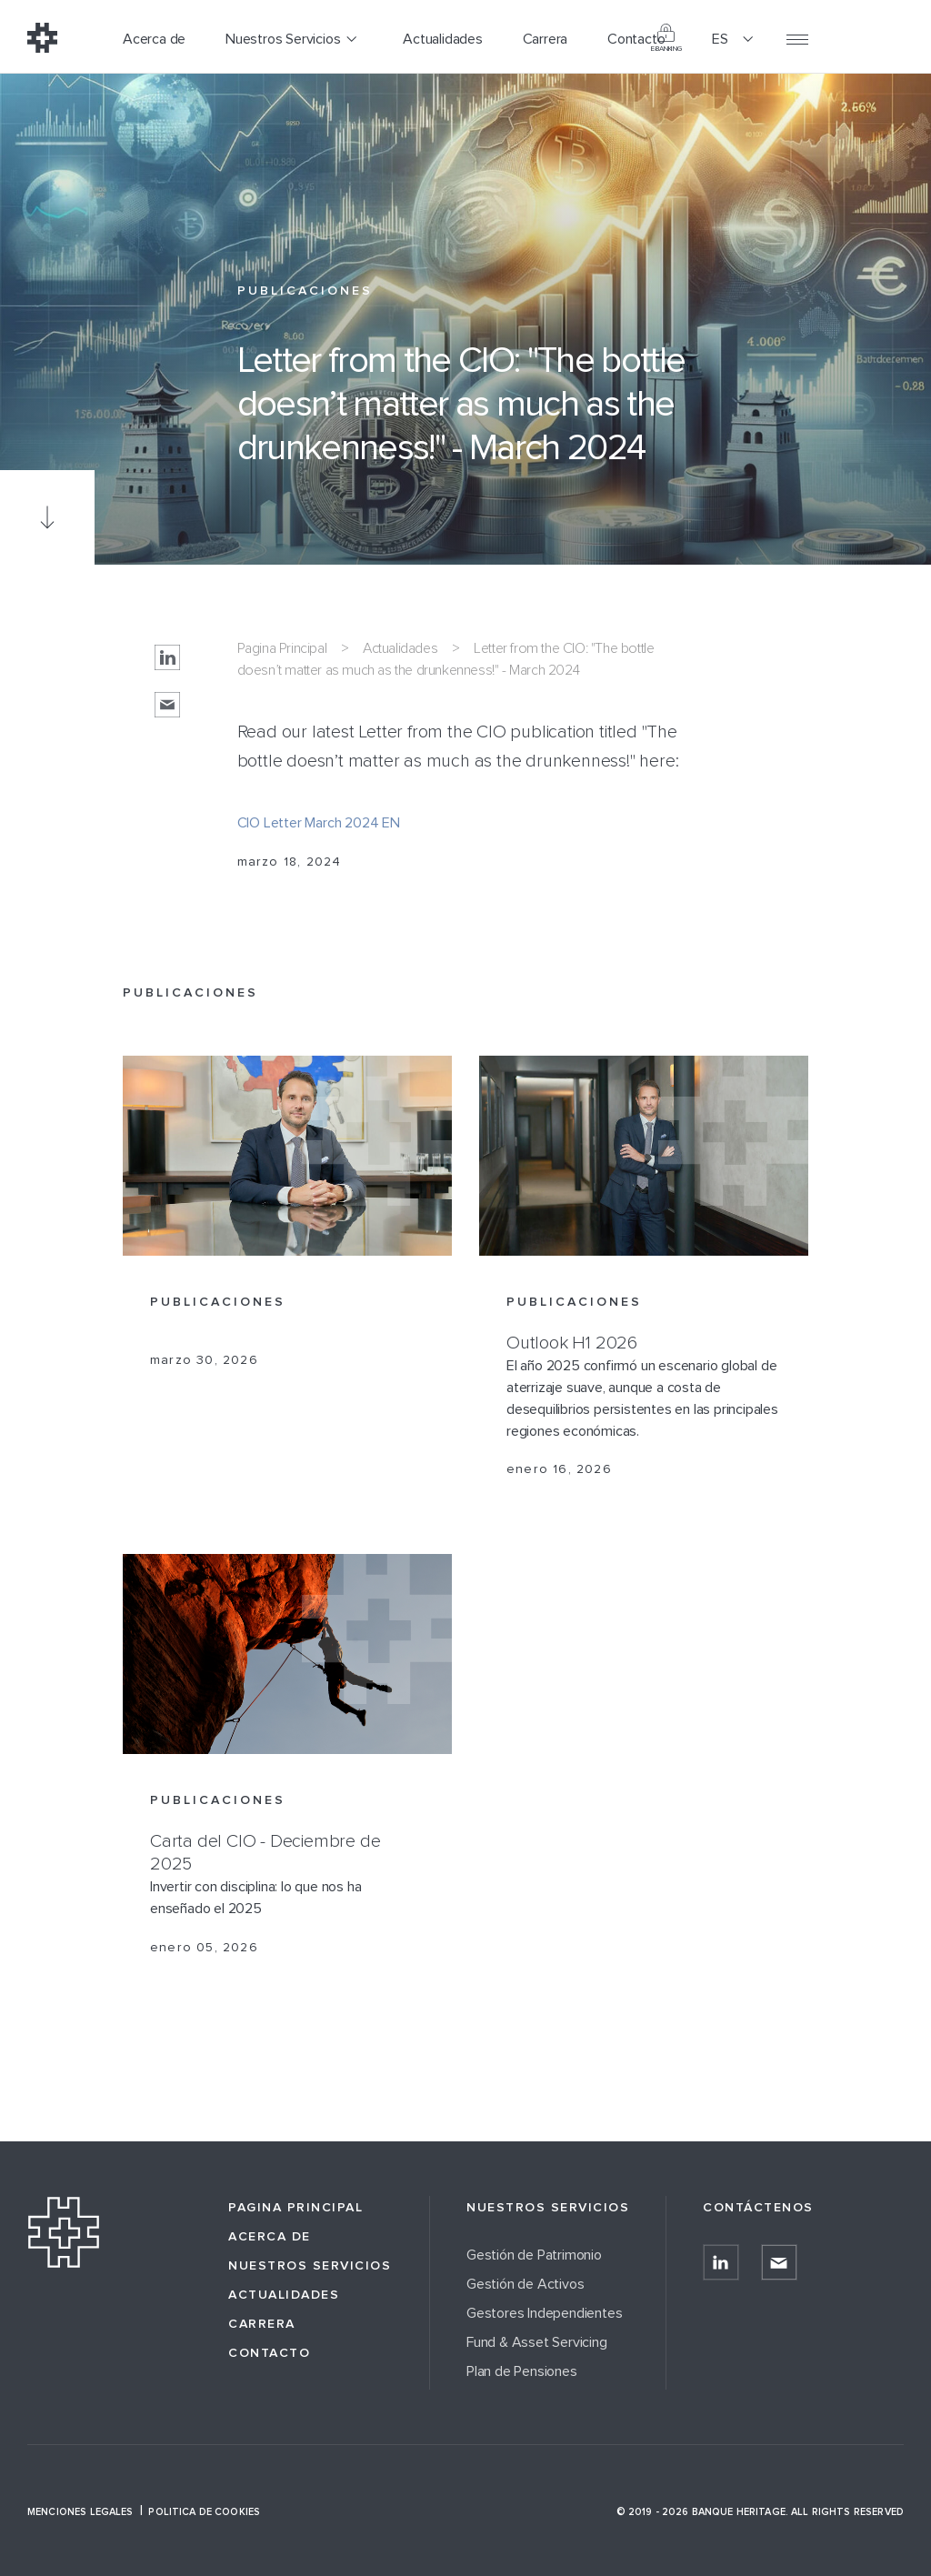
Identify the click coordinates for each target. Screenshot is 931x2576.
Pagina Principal (282, 648)
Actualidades (400, 648)
